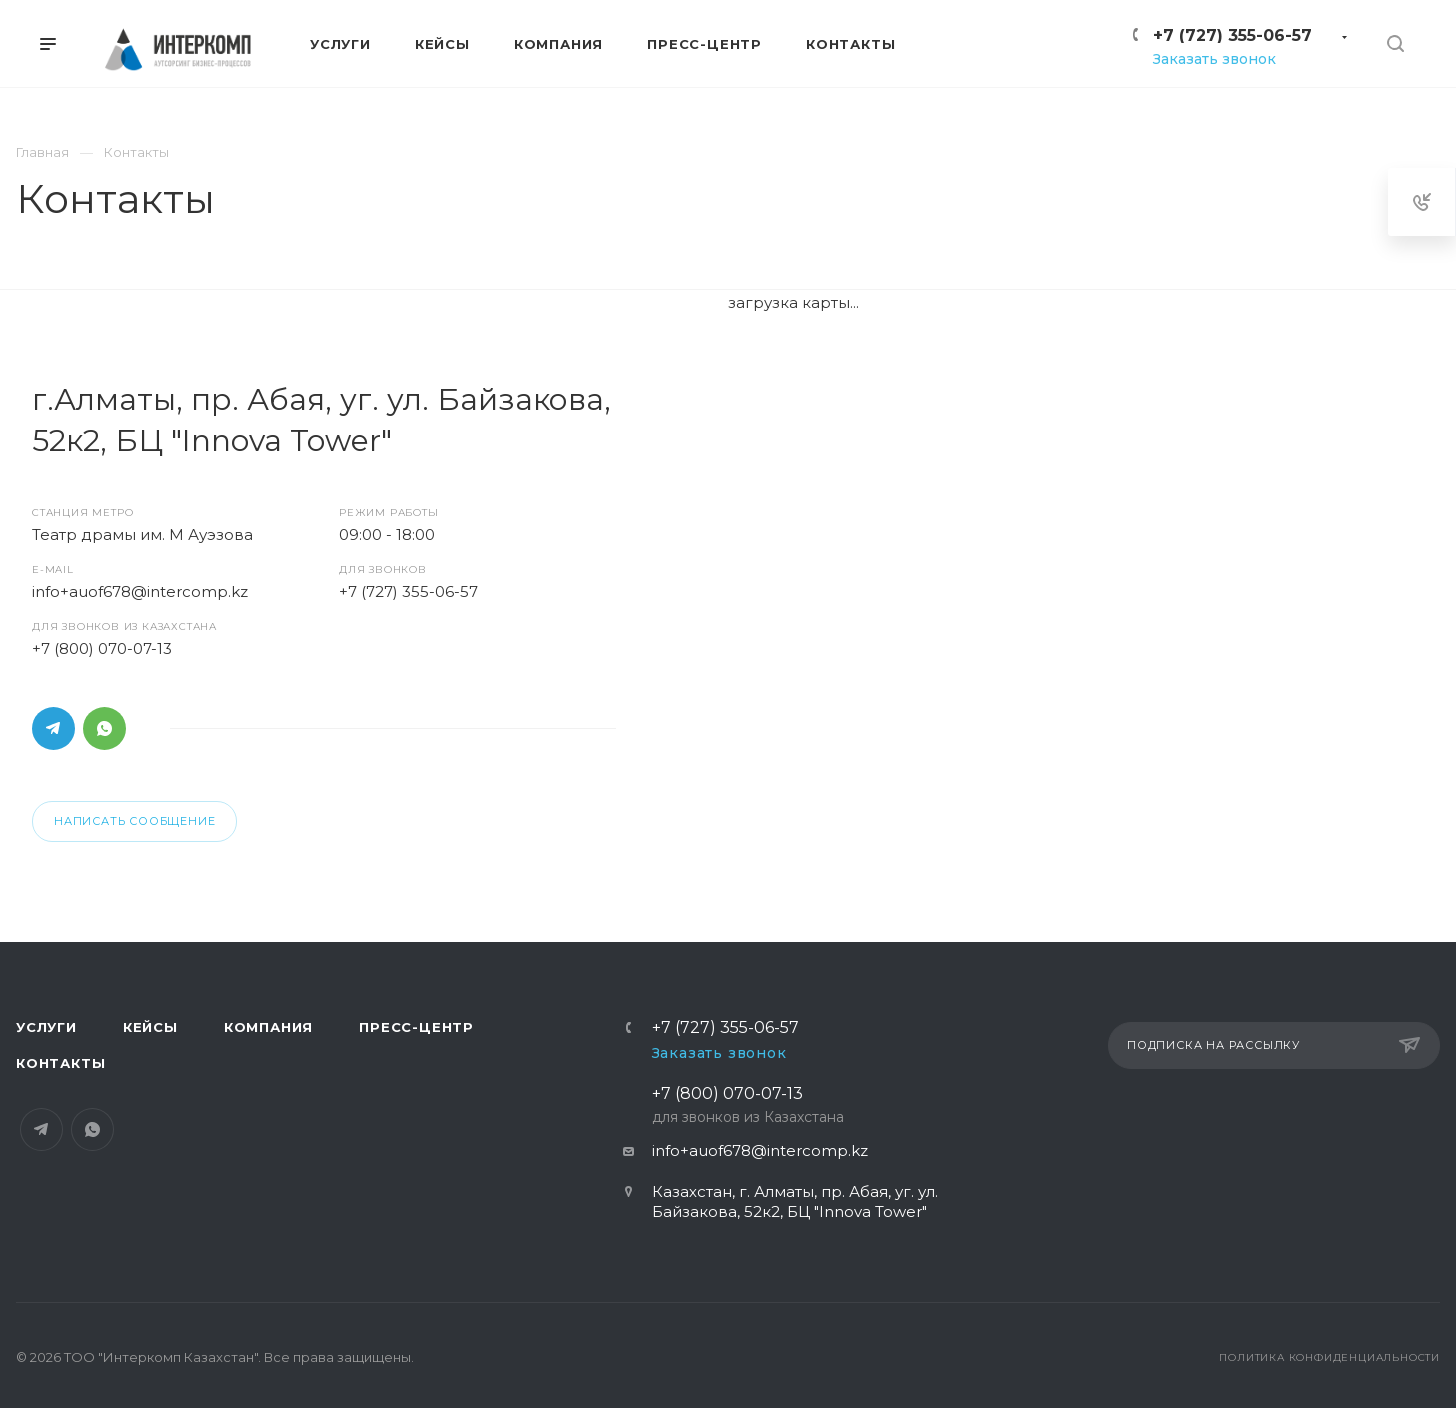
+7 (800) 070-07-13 (102, 648)
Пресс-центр (416, 1027)
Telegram (53, 728)
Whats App (104, 728)
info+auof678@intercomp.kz (140, 591)
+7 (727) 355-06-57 (1232, 35)
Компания (268, 1027)
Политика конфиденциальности (1329, 1357)
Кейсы (150, 1027)
